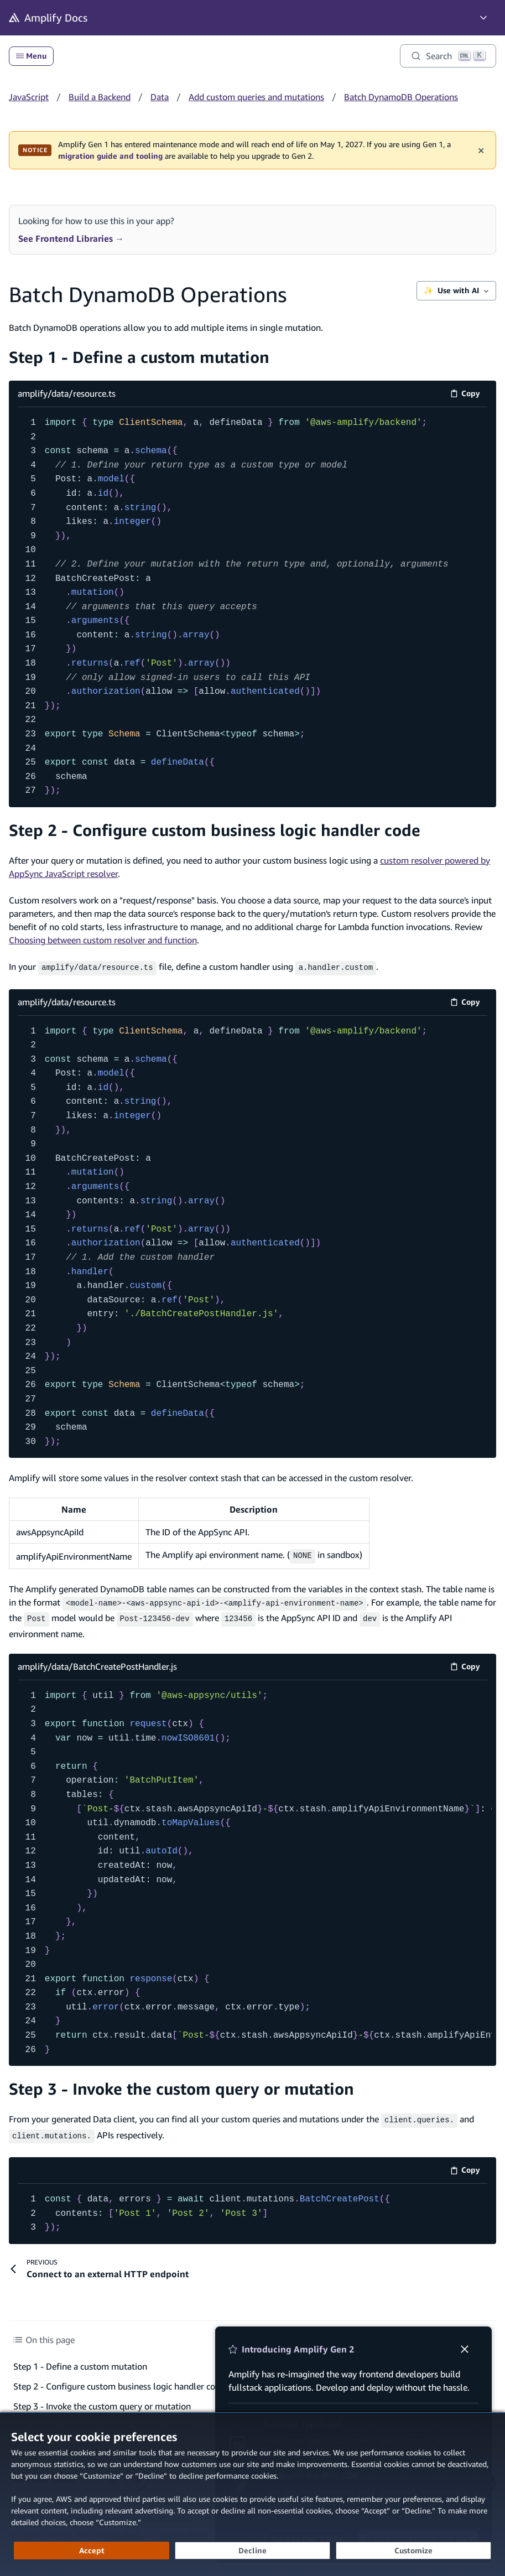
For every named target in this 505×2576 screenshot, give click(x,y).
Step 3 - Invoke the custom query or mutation (181, 2084)
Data (159, 96)
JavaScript (29, 96)
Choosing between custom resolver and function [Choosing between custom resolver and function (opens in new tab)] (103, 940)
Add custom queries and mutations (256, 96)
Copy (468, 395)
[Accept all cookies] (91, 2550)
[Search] (448, 55)
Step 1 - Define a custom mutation (139, 357)
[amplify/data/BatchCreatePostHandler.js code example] (252, 1868)
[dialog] (252, 2494)
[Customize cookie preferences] (413, 2550)
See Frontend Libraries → (71, 238)
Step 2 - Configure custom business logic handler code (214, 830)
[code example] (252, 2207)
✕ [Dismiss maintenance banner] (481, 149)
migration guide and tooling (110, 156)
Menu (31, 56)
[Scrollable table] (252, 1532)
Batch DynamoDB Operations (401, 96)
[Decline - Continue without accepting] (252, 2550)
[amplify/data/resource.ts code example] (252, 607)
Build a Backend (100, 96)
